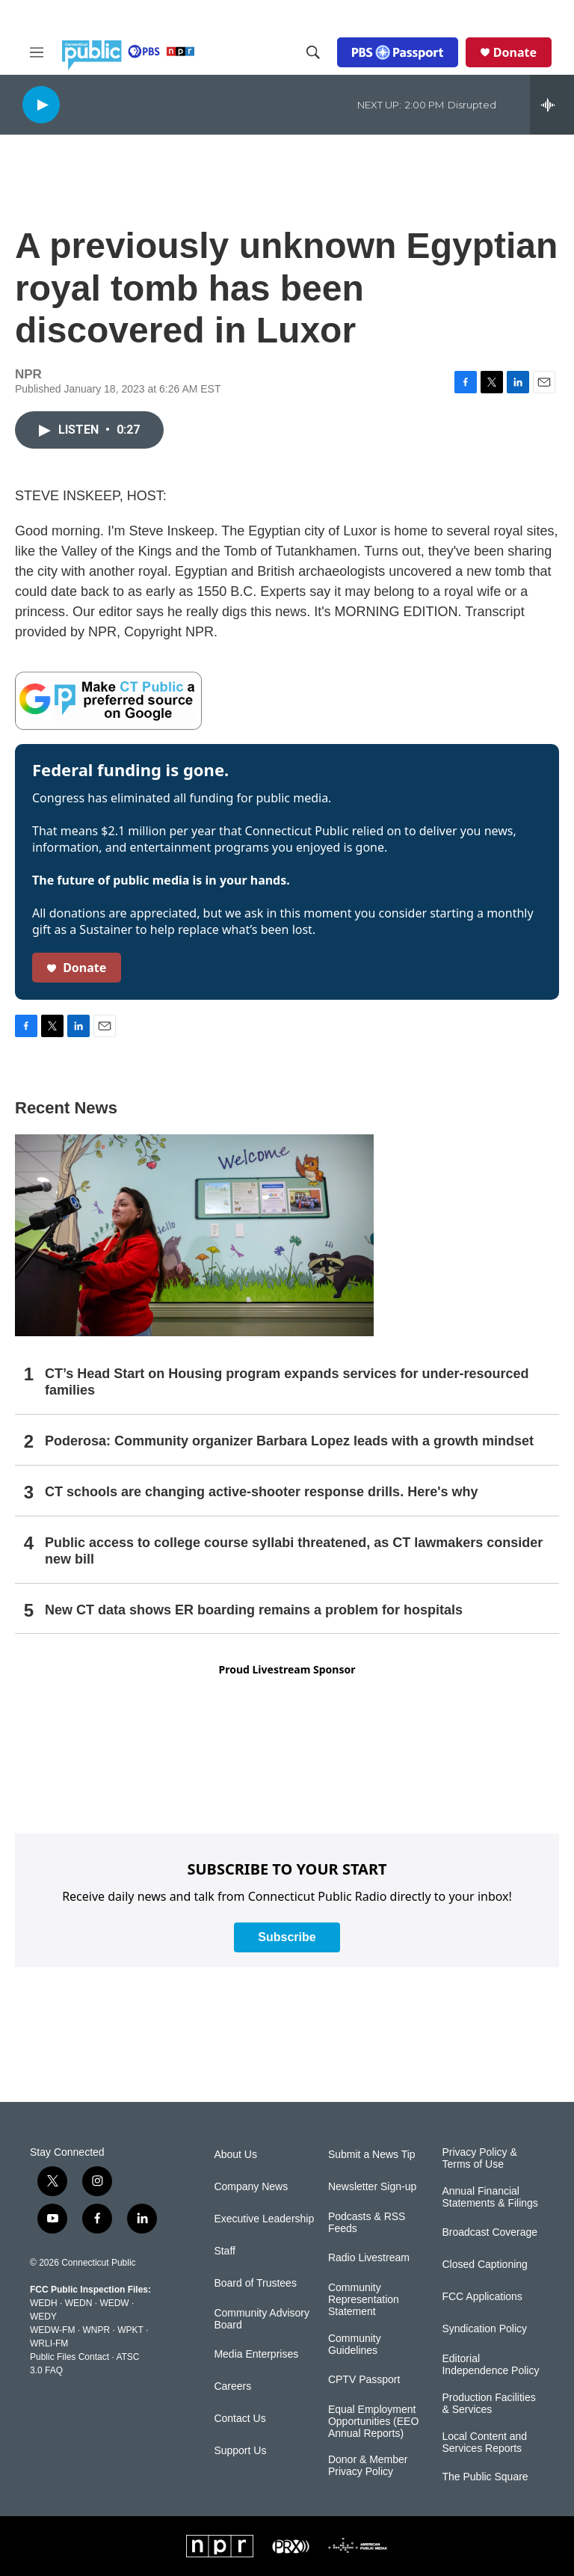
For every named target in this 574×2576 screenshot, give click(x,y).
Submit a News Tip (372, 2154)
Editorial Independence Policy (490, 2364)
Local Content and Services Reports (484, 2442)
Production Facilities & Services (488, 2403)
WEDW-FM (52, 2330)
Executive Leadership (264, 2219)
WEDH (44, 2303)
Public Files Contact (69, 2357)
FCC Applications (482, 2296)
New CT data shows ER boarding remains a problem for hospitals (254, 1609)
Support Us (240, 2450)
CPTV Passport (364, 2379)
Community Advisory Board (261, 2319)
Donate (515, 52)
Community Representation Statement (363, 2299)
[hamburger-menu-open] (36, 52)
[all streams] (552, 105)
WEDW (114, 2303)
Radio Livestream (369, 2257)
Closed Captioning (484, 2264)
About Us (235, 2154)
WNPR (96, 2330)
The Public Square (485, 2477)
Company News (251, 2186)
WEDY (43, 2316)
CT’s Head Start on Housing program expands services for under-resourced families (287, 1382)
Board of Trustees (255, 2283)
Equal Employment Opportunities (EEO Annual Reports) (373, 2421)
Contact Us (239, 2418)
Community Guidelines (354, 2344)
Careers (232, 2386)
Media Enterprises (256, 2354)
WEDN (79, 2303)
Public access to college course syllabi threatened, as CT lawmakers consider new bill (294, 1551)
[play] (41, 104)
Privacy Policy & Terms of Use (479, 2158)
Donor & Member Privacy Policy (368, 2465)
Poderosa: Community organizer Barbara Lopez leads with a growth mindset (289, 1440)
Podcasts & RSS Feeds (367, 2222)
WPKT (130, 2330)
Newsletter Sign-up (372, 2186)
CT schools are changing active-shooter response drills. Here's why (261, 1491)
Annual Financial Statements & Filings (489, 2197)
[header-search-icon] (313, 52)
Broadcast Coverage (489, 2232)
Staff (224, 2251)
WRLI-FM (49, 2343)
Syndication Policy (484, 2328)
